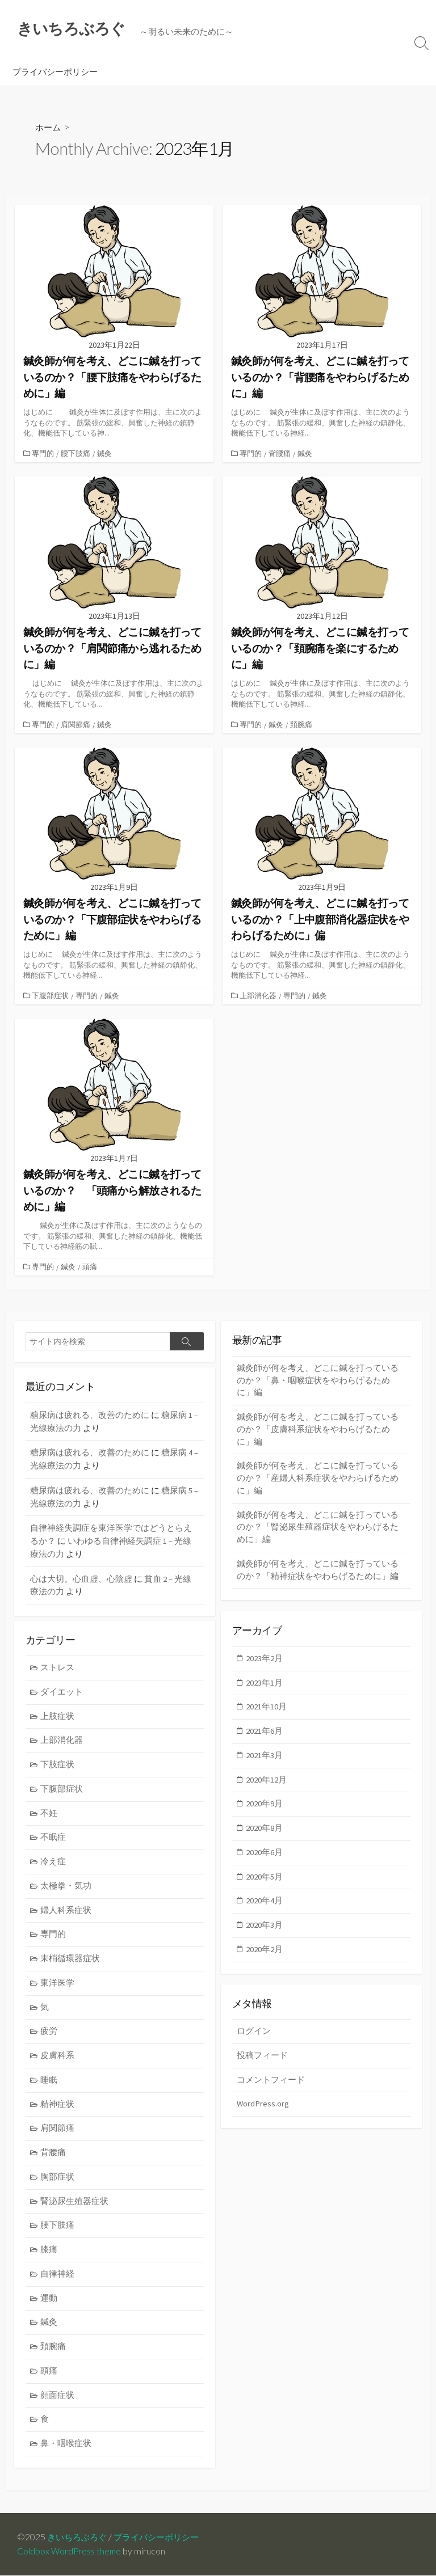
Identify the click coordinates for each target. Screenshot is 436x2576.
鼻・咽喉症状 (66, 2457)
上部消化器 (259, 995)
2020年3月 (264, 1930)
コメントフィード (271, 2082)
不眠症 (53, 1840)
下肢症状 (58, 1766)
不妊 (49, 1815)
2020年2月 (264, 1955)
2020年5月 (264, 1881)
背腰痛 (281, 453)
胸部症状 (58, 2186)
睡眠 (49, 2087)
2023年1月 (264, 1684)
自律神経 (58, 2284)
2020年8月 (264, 1832)
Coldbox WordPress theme (70, 2552)
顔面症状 (58, 2408)
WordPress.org (263, 2107)
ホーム (48, 128)
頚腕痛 (302, 724)
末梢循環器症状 (70, 1963)
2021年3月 (264, 1757)
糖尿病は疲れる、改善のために (89, 1414)
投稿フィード (262, 2057)
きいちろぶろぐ (79, 2537)
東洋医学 (58, 1988)
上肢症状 (58, 1717)
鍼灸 (105, 453)
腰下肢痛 (76, 453)
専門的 (44, 453)
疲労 (49, 2038)
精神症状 (58, 2112)
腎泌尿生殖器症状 (75, 2211)
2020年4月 (264, 1906)
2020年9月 (264, 1807)
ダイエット (62, 1692)
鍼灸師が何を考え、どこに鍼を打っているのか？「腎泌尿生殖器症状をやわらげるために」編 (318, 1532)
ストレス (58, 1667)
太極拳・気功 (66, 1889)
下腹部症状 (51, 995)
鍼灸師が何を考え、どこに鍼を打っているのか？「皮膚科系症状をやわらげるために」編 (318, 1431)
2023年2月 (264, 1659)
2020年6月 (264, 1857)
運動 (49, 2309)
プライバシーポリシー (55, 72)
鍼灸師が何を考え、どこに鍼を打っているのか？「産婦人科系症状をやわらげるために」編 (318, 1481)
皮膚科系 (58, 2062)
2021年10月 (266, 1708)
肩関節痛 (76, 724)
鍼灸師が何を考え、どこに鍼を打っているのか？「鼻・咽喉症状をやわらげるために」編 (318, 1381)
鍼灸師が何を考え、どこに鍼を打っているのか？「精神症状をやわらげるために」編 (318, 1575)
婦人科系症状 (66, 1914)
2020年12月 (266, 1782)
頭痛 (90, 1266)
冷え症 (53, 1865)
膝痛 (49, 2260)
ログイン (254, 2033)
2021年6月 (264, 1733)
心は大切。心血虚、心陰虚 (81, 1577)
